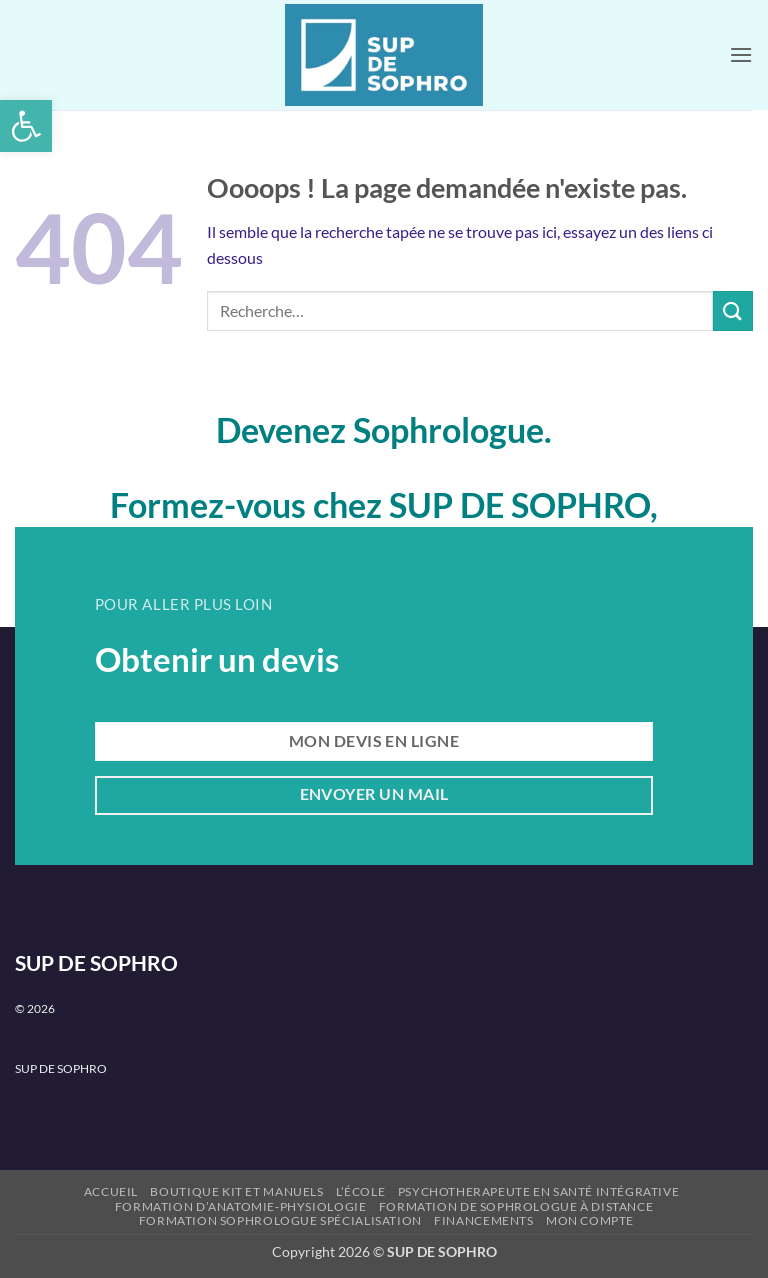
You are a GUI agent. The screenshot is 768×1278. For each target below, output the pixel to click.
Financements (483, 1220)
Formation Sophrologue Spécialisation (280, 1220)
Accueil (111, 1191)
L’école (360, 1191)
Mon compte (590, 1220)
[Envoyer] (733, 310)
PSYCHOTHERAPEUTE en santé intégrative (539, 1191)
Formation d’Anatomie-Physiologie (241, 1206)
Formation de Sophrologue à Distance (516, 1206)
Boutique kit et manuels (236, 1191)
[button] (26, 126)
